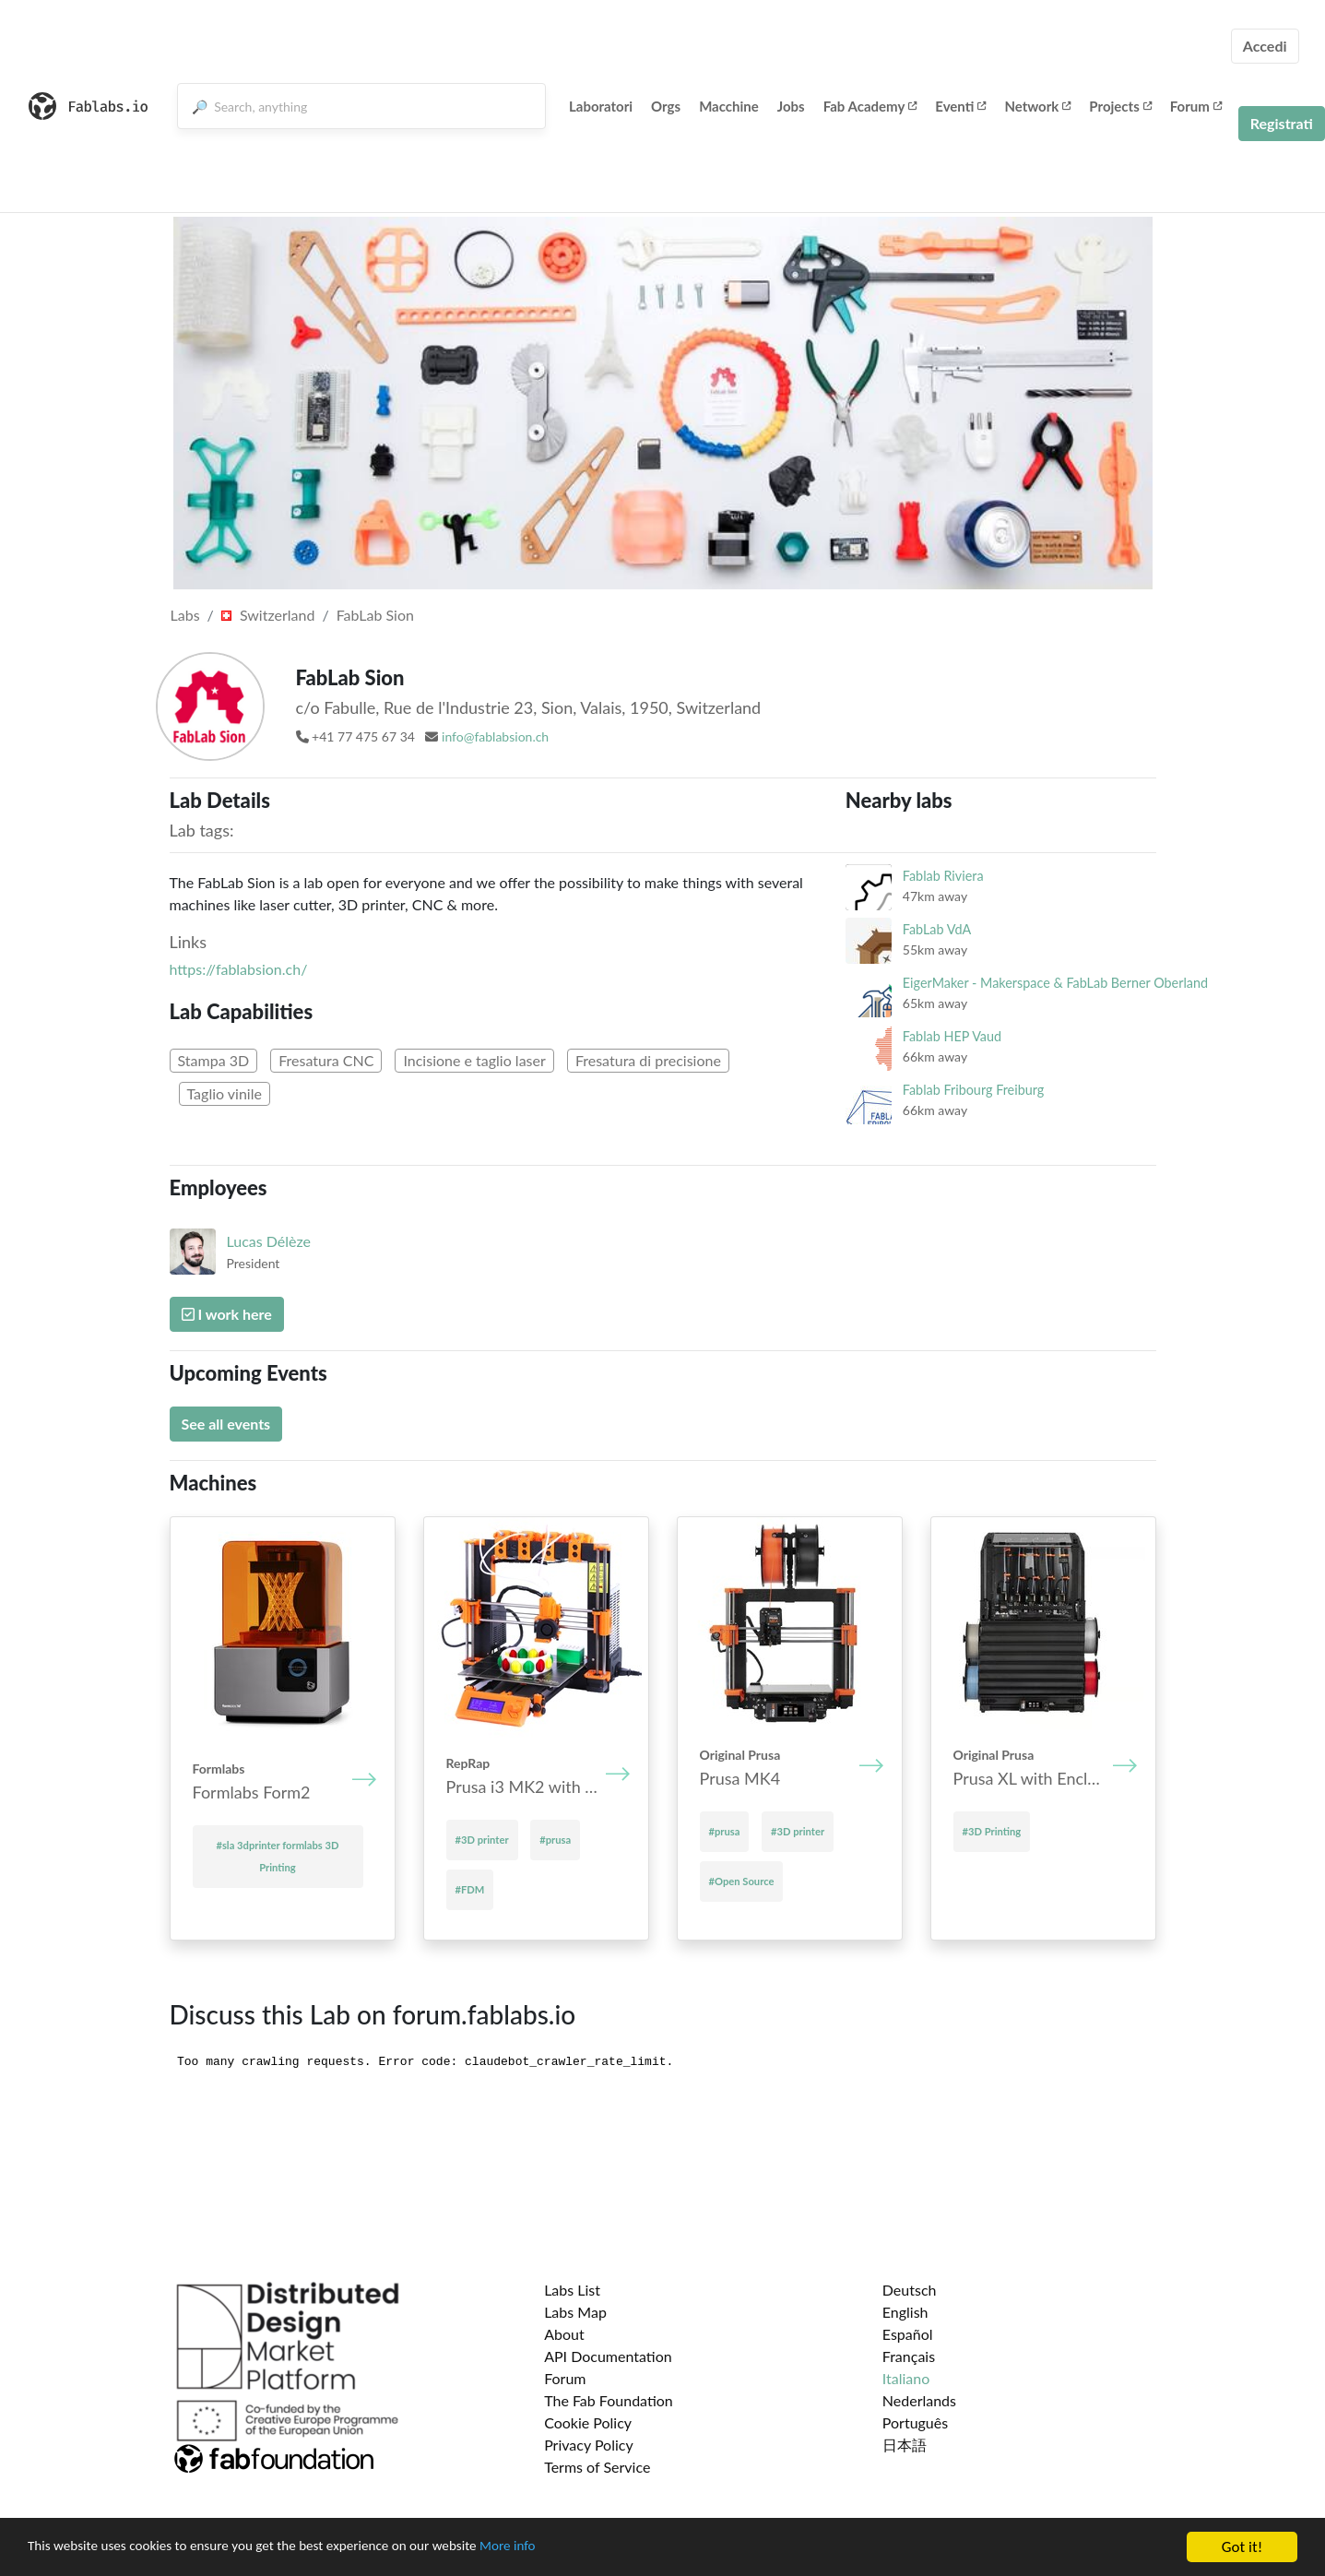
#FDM (470, 1889)
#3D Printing (992, 1831)
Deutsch (909, 2289)
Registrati (1281, 123)
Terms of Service (597, 2466)
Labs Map (575, 2312)
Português (915, 2422)
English (905, 2312)
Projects (1120, 106)
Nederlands (919, 2400)
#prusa (555, 1840)
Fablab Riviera (943, 876)
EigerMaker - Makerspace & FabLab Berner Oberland (1055, 983)
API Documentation (608, 2356)
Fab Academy (870, 106)
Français (908, 2356)
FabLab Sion (375, 614)
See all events (226, 1423)
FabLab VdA (937, 929)
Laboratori (601, 106)
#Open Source (742, 1881)
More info (567, 2548)
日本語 (904, 2444)
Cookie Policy (588, 2422)
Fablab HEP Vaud (952, 1036)
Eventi (960, 106)
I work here (227, 1314)
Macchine (729, 106)
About (564, 2334)
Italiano (906, 2378)
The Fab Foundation (608, 2400)
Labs (185, 614)
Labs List (572, 2289)
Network (1037, 106)
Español (907, 2334)
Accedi (1265, 45)
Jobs (791, 106)
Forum (1196, 106)
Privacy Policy (588, 2444)
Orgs (665, 106)
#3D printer (482, 1840)
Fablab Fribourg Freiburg (973, 1090)
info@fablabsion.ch (495, 736)
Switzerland (268, 614)
